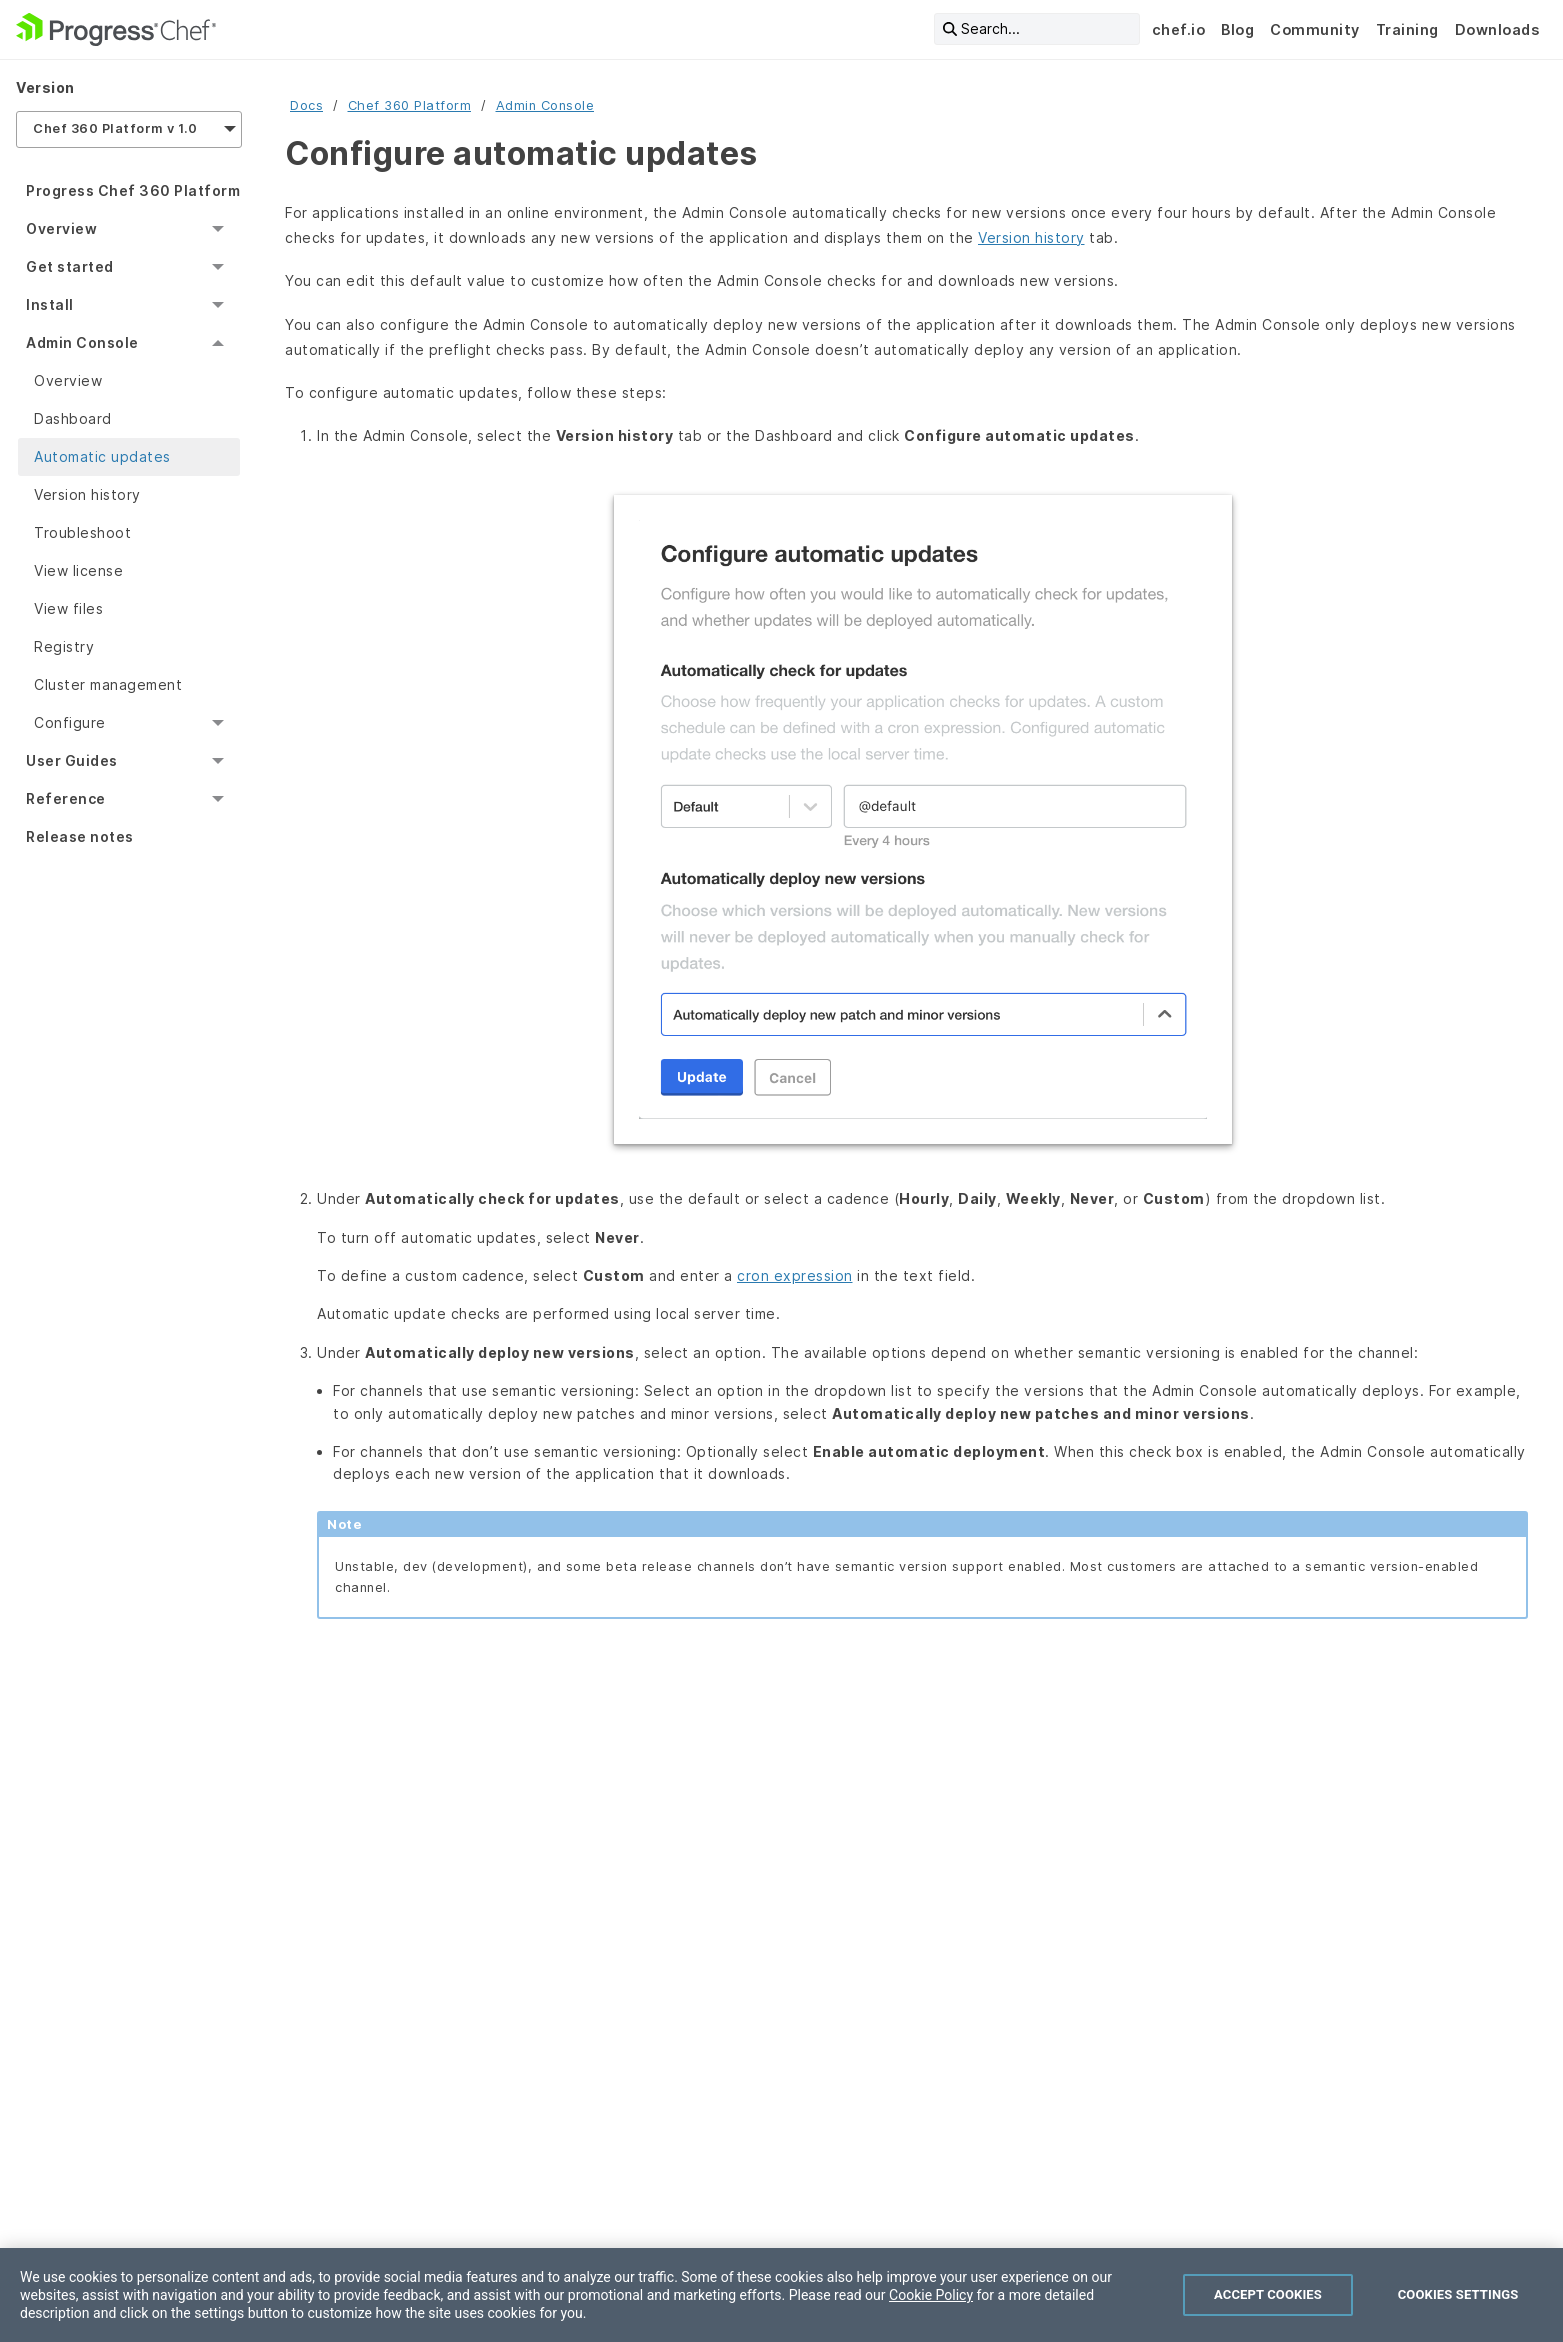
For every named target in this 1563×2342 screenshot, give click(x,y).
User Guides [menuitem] (72, 760)
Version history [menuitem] (87, 494)
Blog (1237, 29)
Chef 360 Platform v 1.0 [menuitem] (115, 128)
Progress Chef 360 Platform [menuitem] (133, 190)
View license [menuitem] (78, 570)
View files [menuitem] (68, 608)
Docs (306, 105)
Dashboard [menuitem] (73, 418)
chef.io (1179, 29)
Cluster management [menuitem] (108, 684)
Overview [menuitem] (61, 228)
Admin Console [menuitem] (82, 342)
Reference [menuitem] (66, 798)
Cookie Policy (931, 2295)
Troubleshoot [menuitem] (82, 532)
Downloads (1497, 29)
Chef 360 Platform (410, 105)
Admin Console (545, 105)
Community (1315, 29)
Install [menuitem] (50, 304)
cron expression (795, 1275)
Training (1407, 29)
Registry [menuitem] (64, 646)
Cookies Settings (1458, 2294)
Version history (1031, 237)
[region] (781, 2295)
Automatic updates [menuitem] (102, 456)
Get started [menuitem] (70, 266)
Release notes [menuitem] (80, 836)
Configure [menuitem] (70, 722)
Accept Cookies (1268, 2294)
